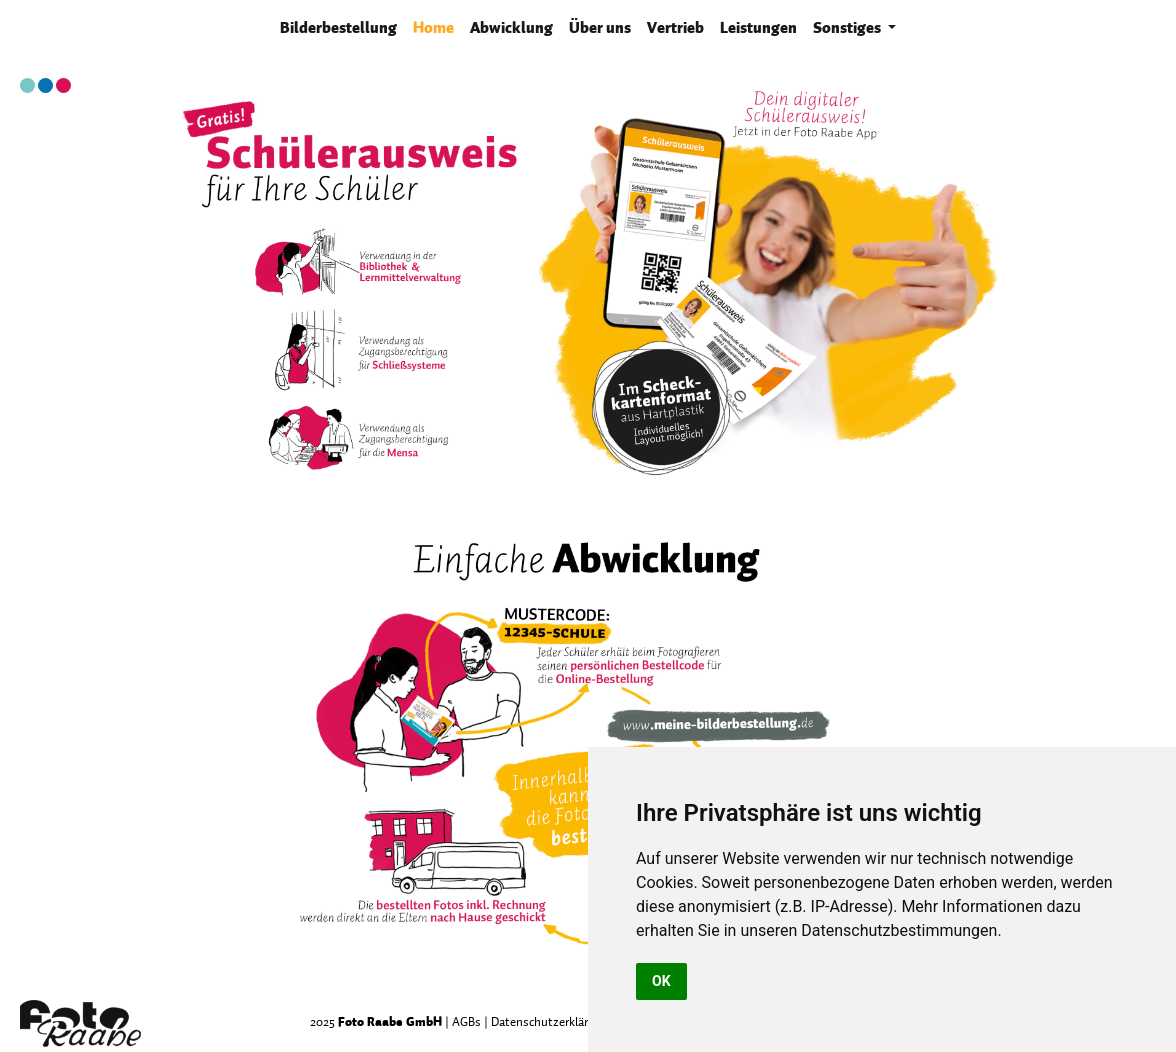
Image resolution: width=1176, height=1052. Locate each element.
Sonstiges (848, 27)
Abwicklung (511, 27)
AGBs (466, 1021)
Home (433, 27)
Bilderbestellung (342, 26)
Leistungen (758, 27)
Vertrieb (675, 27)
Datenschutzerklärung (550, 1021)
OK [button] (661, 981)
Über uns (600, 27)
